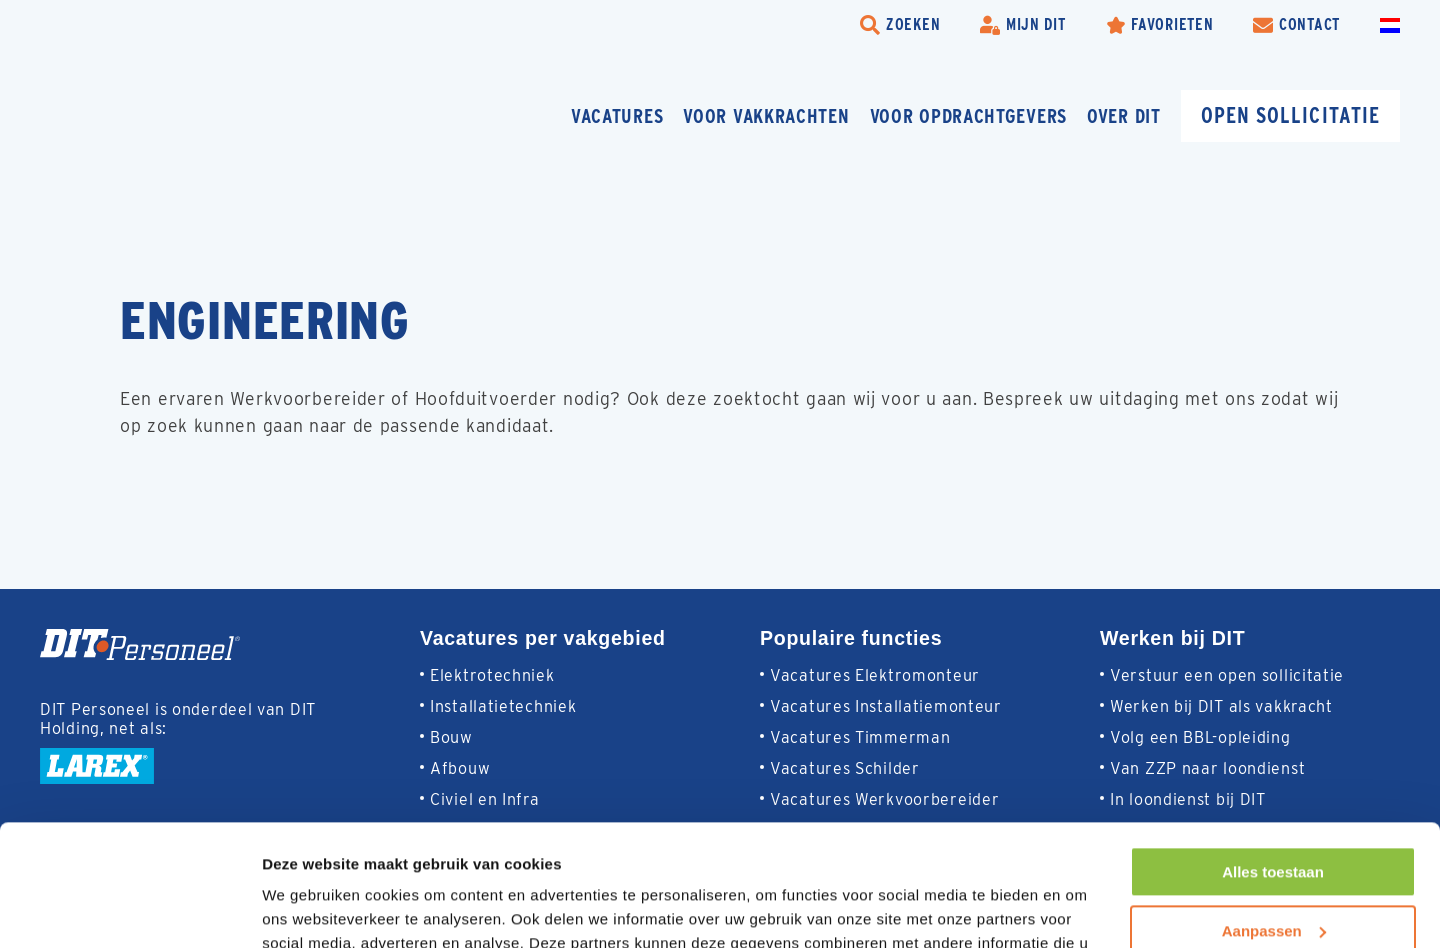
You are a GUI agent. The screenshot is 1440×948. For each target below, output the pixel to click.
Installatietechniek (503, 706)
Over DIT (1124, 116)
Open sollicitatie (1290, 115)
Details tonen (309, 908)
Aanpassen (1274, 816)
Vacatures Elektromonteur (875, 675)
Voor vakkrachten (766, 116)
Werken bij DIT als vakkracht (1221, 706)
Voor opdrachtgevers (968, 116)
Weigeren (1272, 875)
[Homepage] (185, 115)
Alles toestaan (1273, 758)
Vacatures (617, 116)
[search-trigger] (900, 25)
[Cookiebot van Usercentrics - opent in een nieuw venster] (129, 909)
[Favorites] (1160, 25)
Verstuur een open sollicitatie (1227, 675)
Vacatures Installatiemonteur (886, 706)
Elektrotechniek (492, 675)
